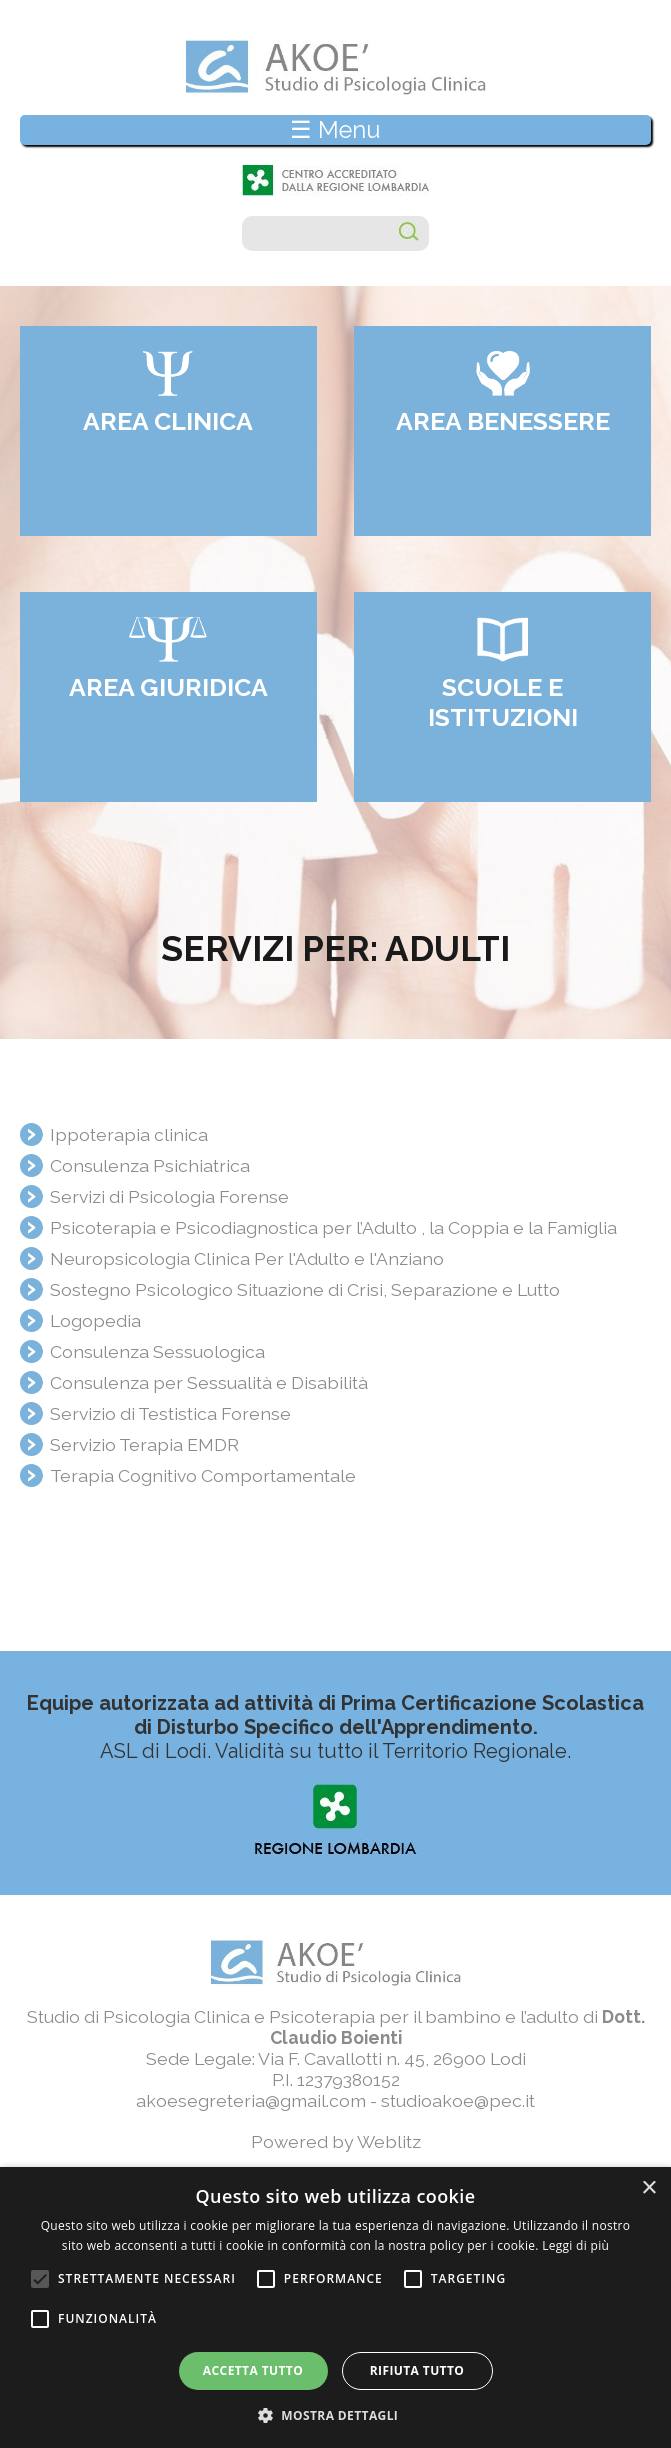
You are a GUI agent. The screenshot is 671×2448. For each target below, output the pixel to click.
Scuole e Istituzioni (503, 702)
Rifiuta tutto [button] (417, 2370)
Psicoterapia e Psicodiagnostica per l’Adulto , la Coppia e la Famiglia (333, 1227)
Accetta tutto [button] (253, 2370)
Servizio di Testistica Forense (170, 1413)
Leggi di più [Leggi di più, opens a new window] (575, 2245)
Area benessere (503, 421)
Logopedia (95, 1320)
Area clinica (168, 421)
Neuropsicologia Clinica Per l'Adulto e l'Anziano (247, 1258)
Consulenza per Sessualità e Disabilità (209, 1382)
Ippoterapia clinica (129, 1134)
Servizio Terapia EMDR (144, 1444)
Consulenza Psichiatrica (150, 1165)
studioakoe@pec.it (458, 2100)
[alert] (335, 2307)
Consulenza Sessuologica (157, 1351)
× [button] (648, 2188)
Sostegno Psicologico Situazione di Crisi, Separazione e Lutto (305, 1289)
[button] (336, 2414)
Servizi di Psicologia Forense (169, 1196)
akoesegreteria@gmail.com (251, 2100)
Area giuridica (168, 687)
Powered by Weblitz (336, 2141)
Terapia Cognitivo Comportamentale (203, 1475)
